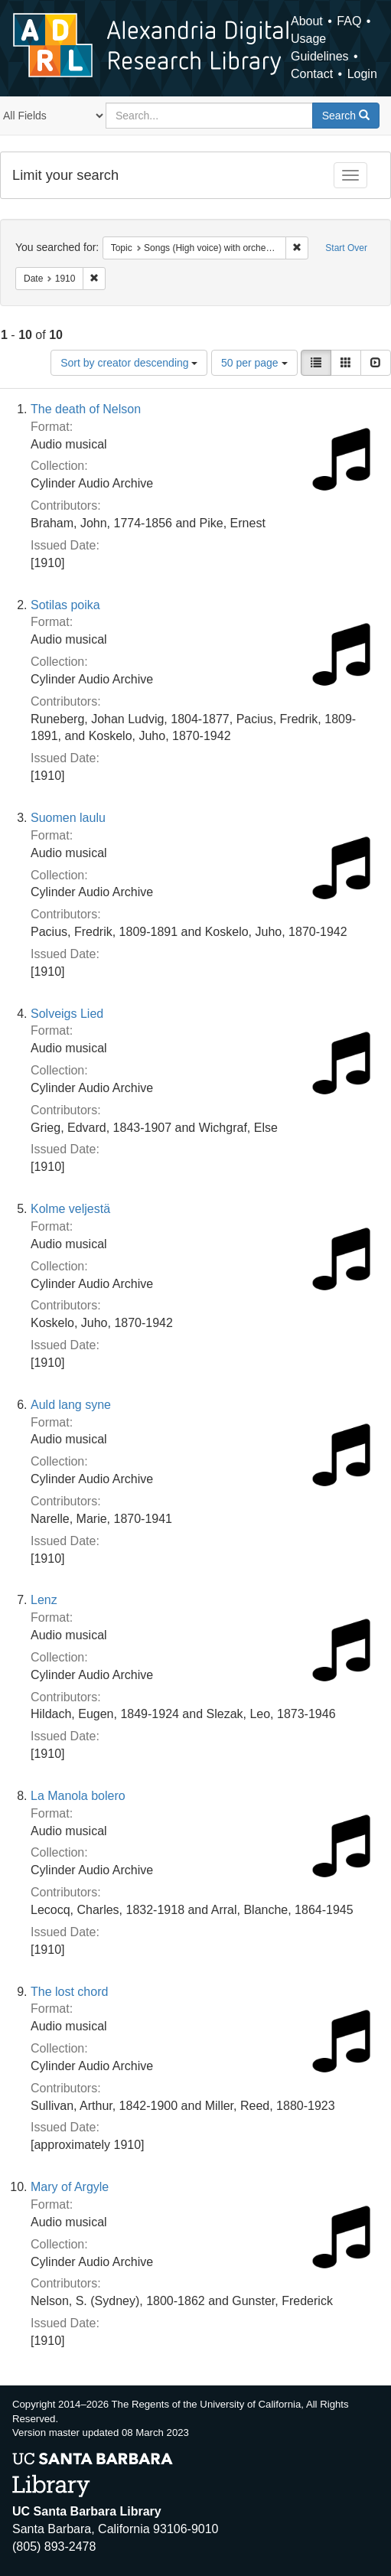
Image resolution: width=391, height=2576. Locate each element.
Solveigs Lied (67, 1013)
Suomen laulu (68, 817)
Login (362, 73)
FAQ (349, 21)
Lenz (44, 1599)
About (307, 21)
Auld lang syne (71, 1404)
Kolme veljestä (70, 1208)
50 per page (254, 363)
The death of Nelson (86, 409)
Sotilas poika (65, 604)
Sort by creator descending (128, 363)
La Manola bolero (78, 1795)
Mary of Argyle (70, 2186)
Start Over (346, 248)
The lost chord (69, 1991)
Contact (312, 73)
